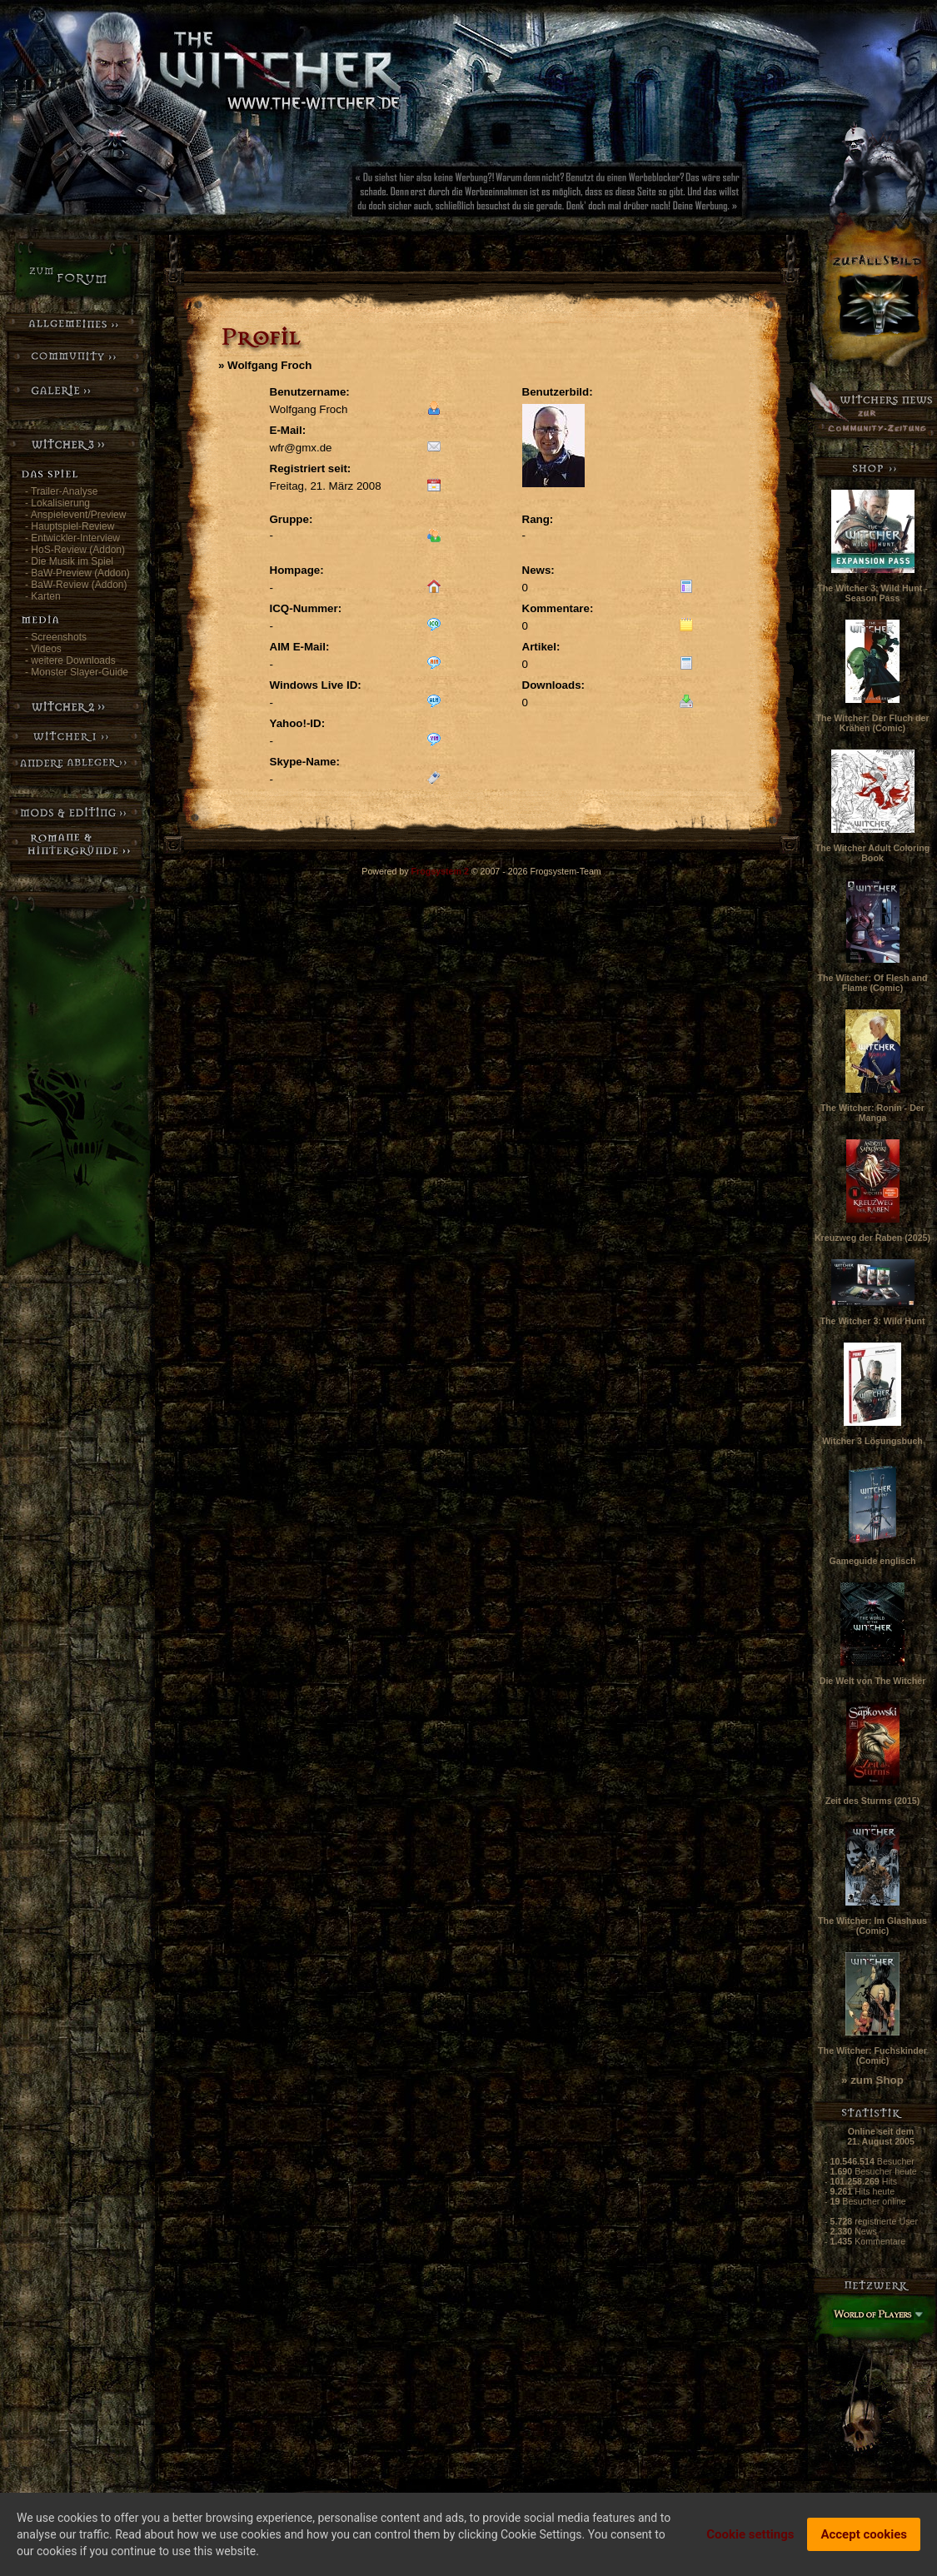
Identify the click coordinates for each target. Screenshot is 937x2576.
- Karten (43, 596)
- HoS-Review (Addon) (75, 550)
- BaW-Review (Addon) (76, 584)
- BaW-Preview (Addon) (77, 573)
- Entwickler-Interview (72, 538)
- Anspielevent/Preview (75, 515)
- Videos (43, 649)
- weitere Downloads (70, 660)
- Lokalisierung (57, 503)
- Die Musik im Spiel (69, 561)
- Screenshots (56, 637)
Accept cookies (863, 2534)
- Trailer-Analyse (61, 491)
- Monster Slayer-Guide (76, 672)
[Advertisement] (604, 195)
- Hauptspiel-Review (69, 526)
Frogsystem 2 (440, 871)
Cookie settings (750, 2534)
